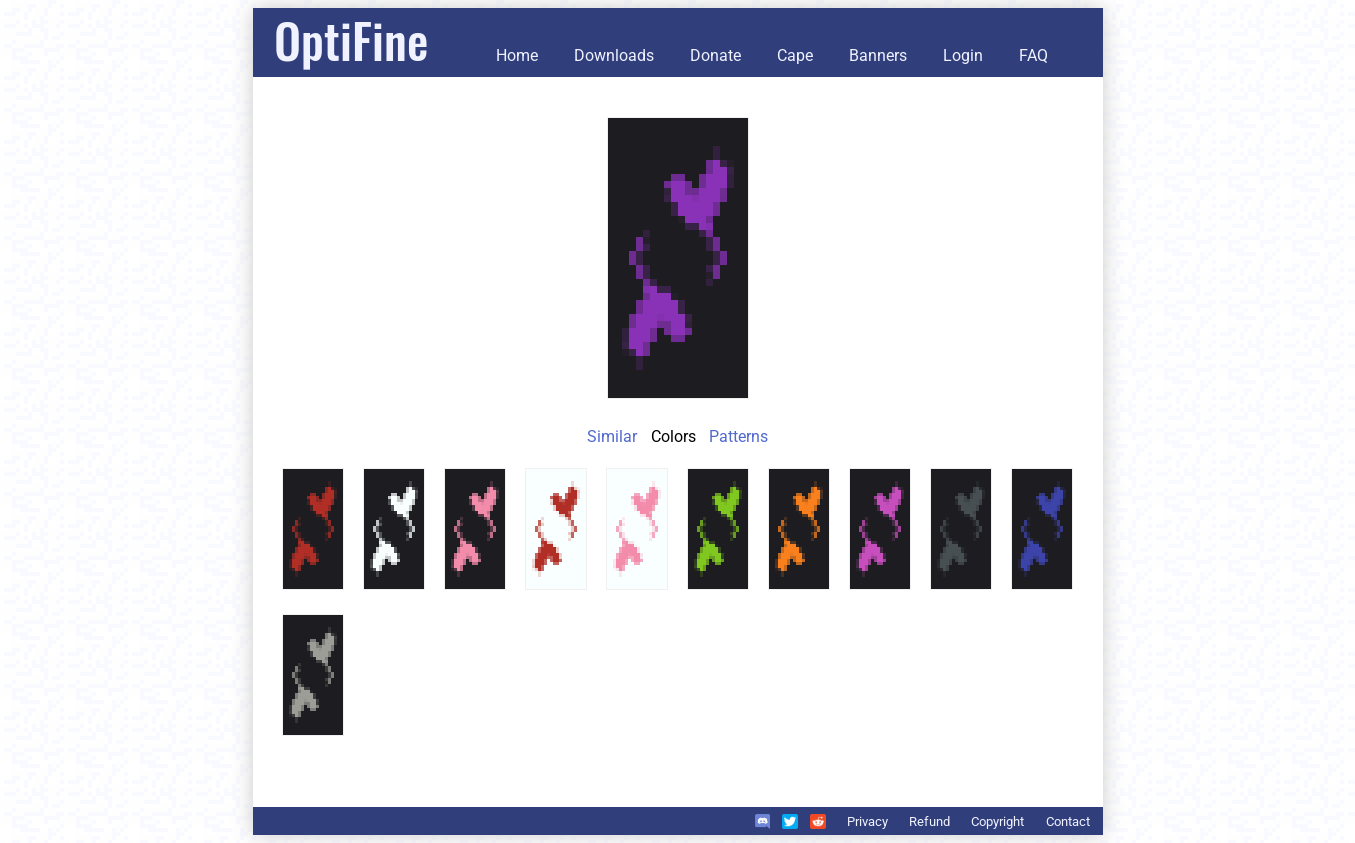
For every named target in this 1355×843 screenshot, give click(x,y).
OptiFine (351, 39)
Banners (878, 55)
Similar (612, 436)
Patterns (738, 436)
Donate (715, 55)
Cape (795, 55)
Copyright (997, 821)
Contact (1068, 821)
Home (517, 55)
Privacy (867, 821)
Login (963, 55)
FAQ (1033, 55)
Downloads (614, 55)
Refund (929, 821)
